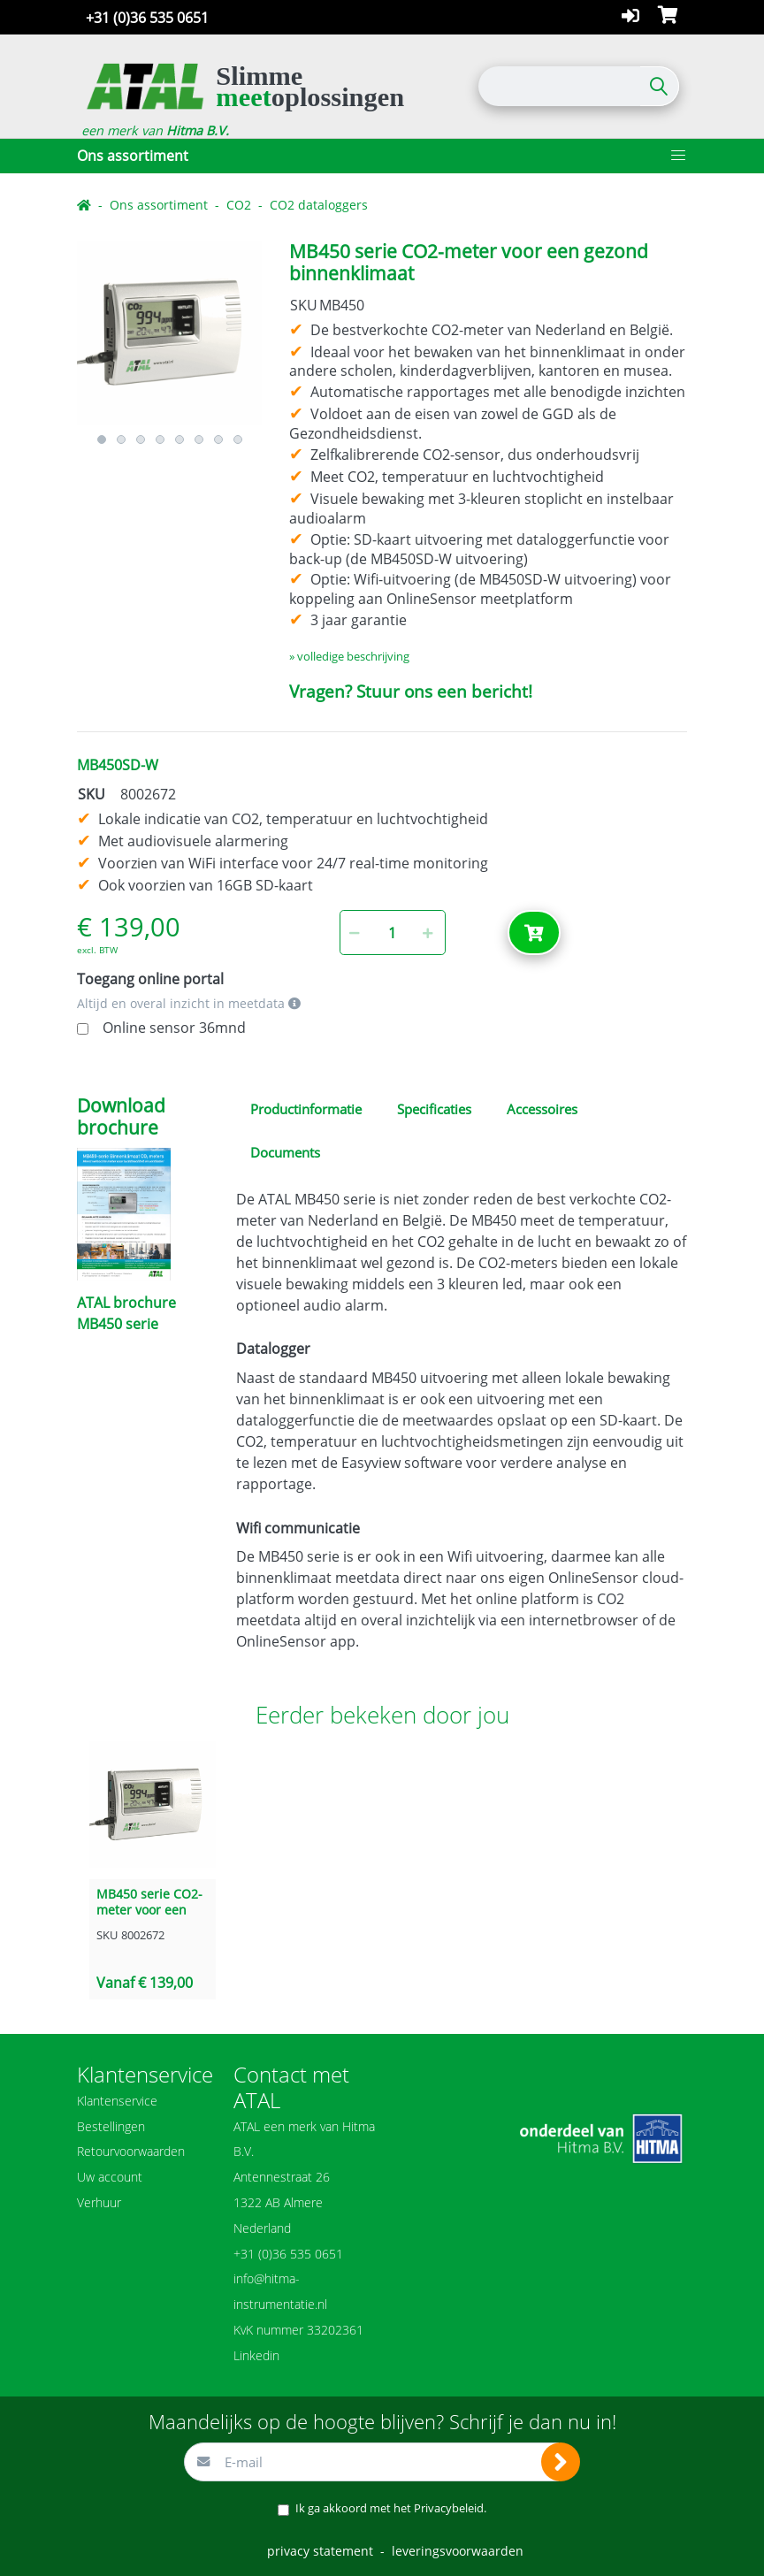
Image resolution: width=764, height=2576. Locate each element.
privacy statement (320, 2550)
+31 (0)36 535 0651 (147, 17)
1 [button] (101, 439)
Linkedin (256, 2355)
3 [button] (140, 439)
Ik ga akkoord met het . (390, 2508)
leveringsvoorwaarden (457, 2550)
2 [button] (121, 439)
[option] (169, 333)
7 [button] (218, 439)
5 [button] (179, 439)
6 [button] (199, 439)
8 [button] (237, 439)
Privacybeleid (449, 2508)
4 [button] (160, 439)
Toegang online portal (150, 979)
